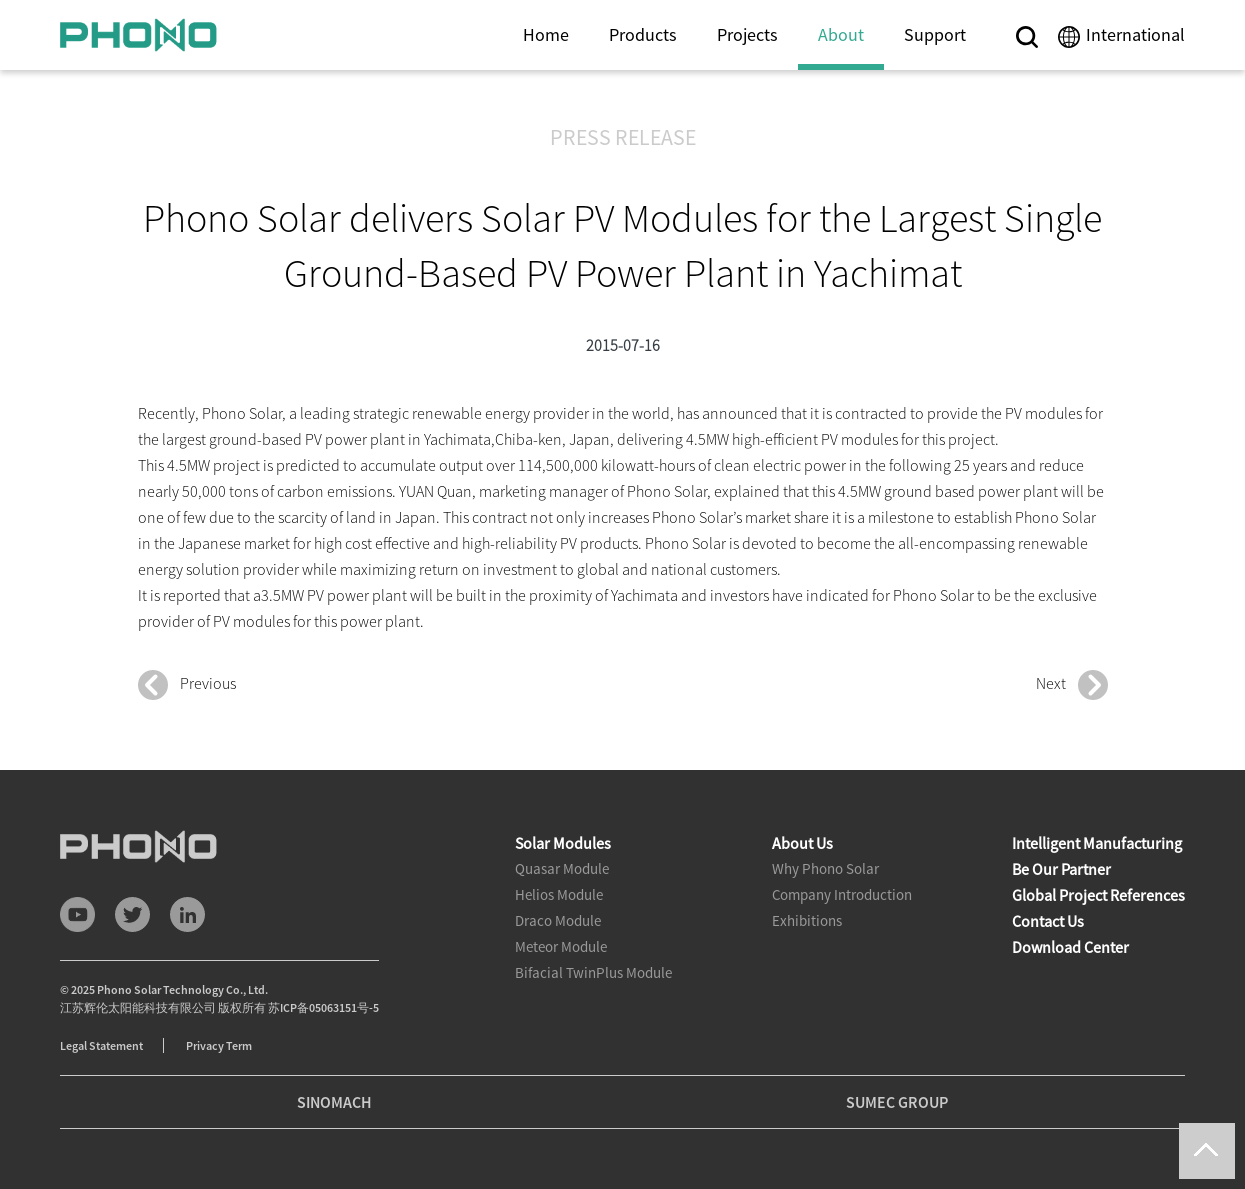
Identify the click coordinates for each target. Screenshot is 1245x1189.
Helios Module (559, 894)
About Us (802, 843)
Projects (747, 34)
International (1135, 34)
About (841, 34)
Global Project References (1098, 895)
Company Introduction (842, 894)
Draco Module (558, 920)
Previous (187, 685)
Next (1072, 685)
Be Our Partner (1061, 869)
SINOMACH (334, 1102)
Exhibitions (807, 920)
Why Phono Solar (825, 868)
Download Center (1070, 947)
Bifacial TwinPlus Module (593, 972)
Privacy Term (219, 1045)
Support (935, 34)
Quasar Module (562, 868)
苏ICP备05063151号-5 (323, 1007)
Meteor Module (561, 946)
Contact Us (1048, 921)
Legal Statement (101, 1045)
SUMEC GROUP (897, 1102)
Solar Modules (563, 843)
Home (546, 34)
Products (643, 34)
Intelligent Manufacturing (1097, 843)
